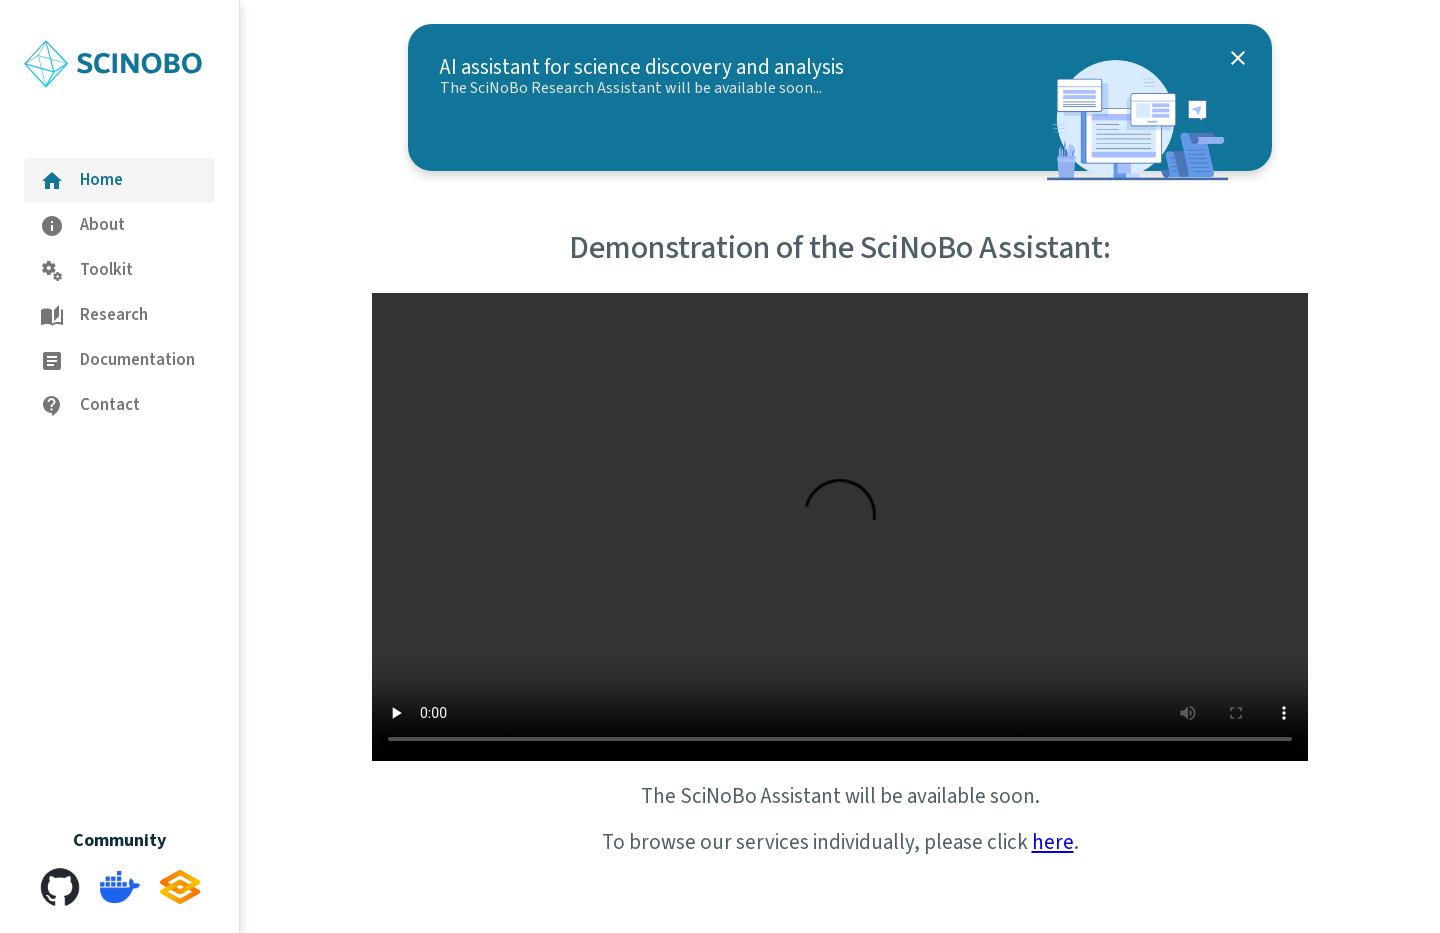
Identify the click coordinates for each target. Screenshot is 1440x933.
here (1053, 842)
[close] (1238, 58)
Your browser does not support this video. (840, 527)
